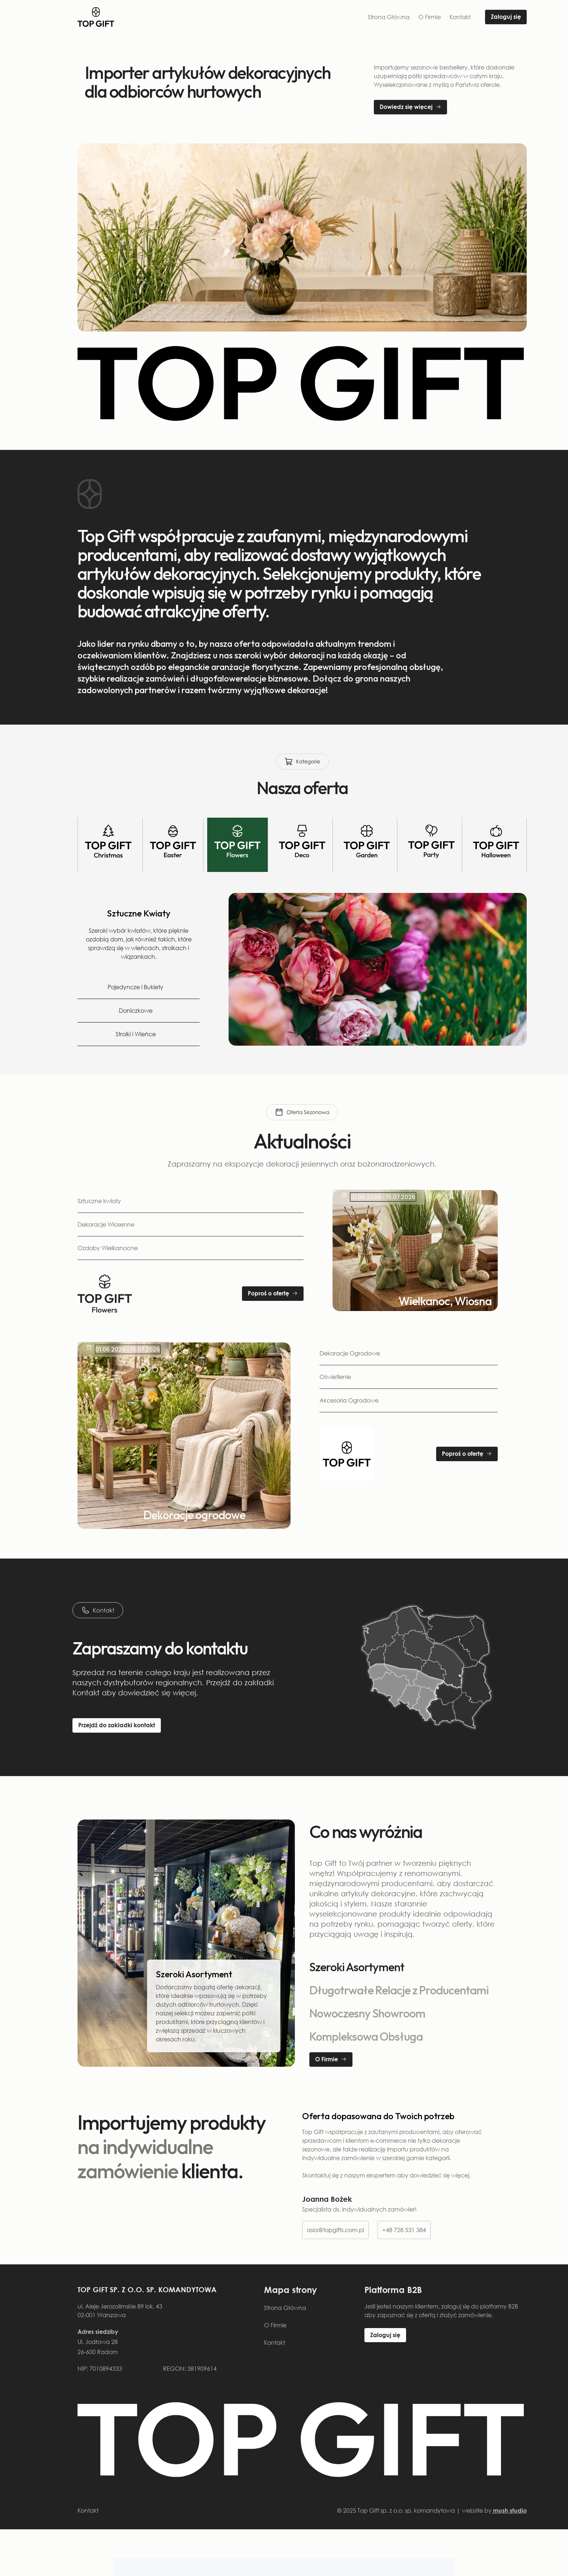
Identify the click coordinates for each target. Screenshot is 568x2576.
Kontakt (460, 17)
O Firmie (429, 17)
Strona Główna (389, 17)
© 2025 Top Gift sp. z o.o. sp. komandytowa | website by (432, 2510)
